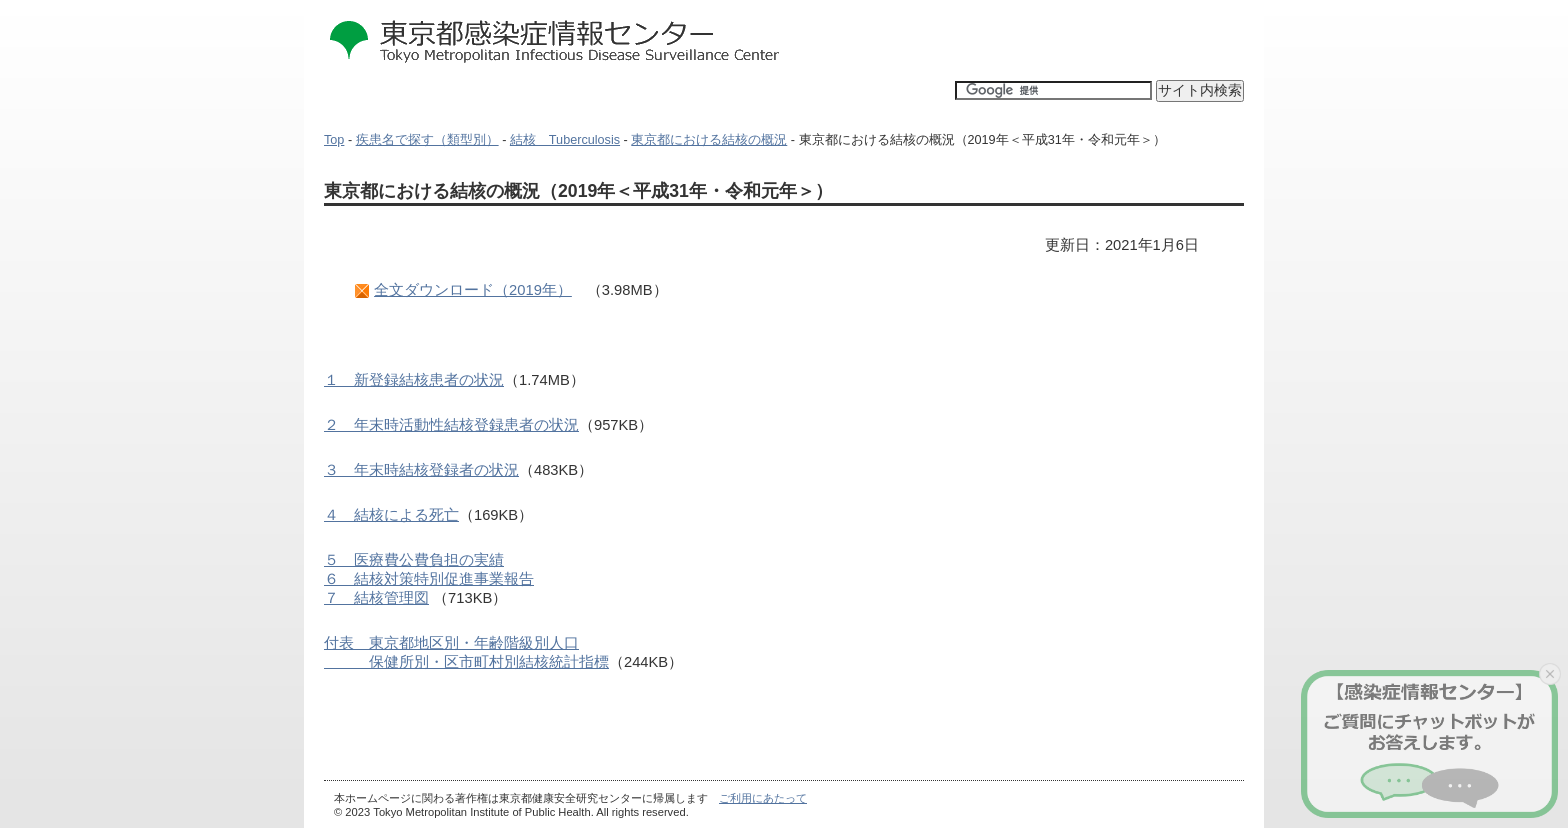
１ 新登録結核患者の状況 (414, 380)
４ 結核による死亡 (391, 515)
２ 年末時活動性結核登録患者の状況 (451, 425)
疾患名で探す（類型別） (427, 140)
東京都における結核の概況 (709, 140)
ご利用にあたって (763, 798)
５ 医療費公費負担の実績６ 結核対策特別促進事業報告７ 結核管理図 (429, 579)
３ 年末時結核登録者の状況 (421, 470)
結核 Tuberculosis (565, 140)
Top (334, 140)
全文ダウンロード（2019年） (473, 290)
